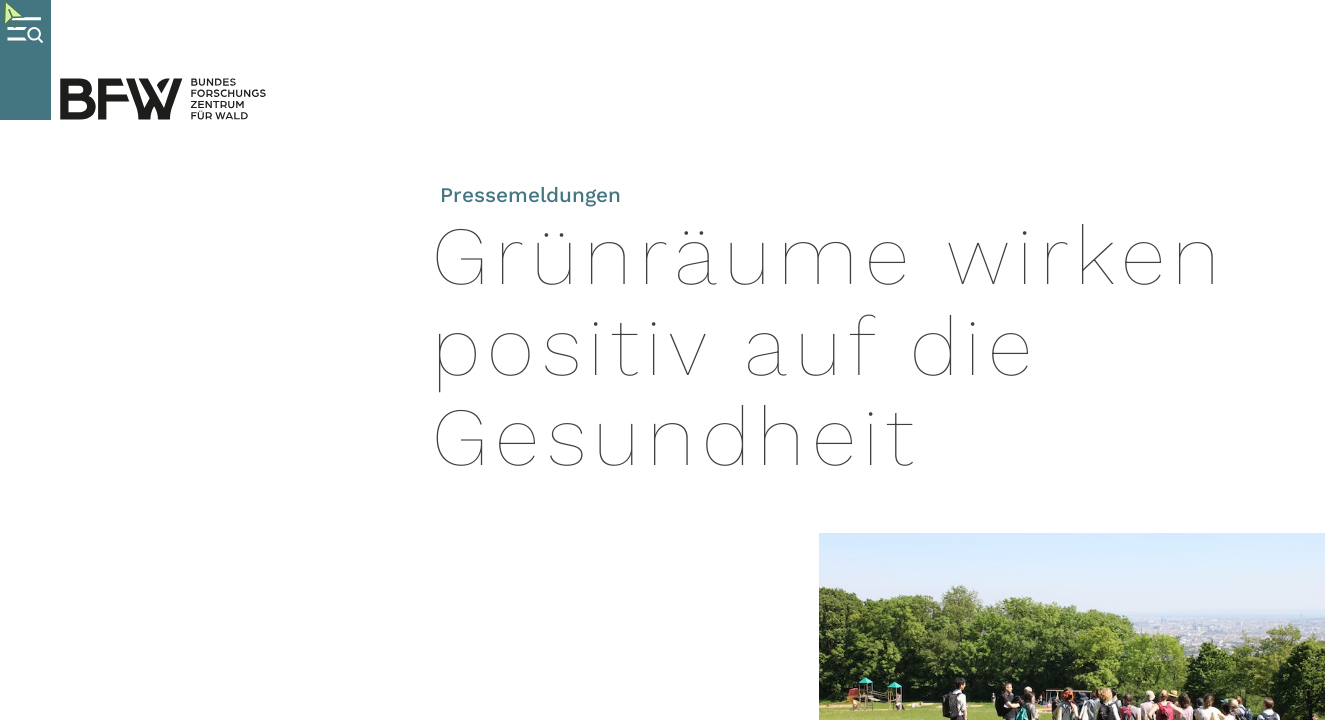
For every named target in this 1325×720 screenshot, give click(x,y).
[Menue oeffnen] (25, 60)
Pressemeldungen (530, 195)
